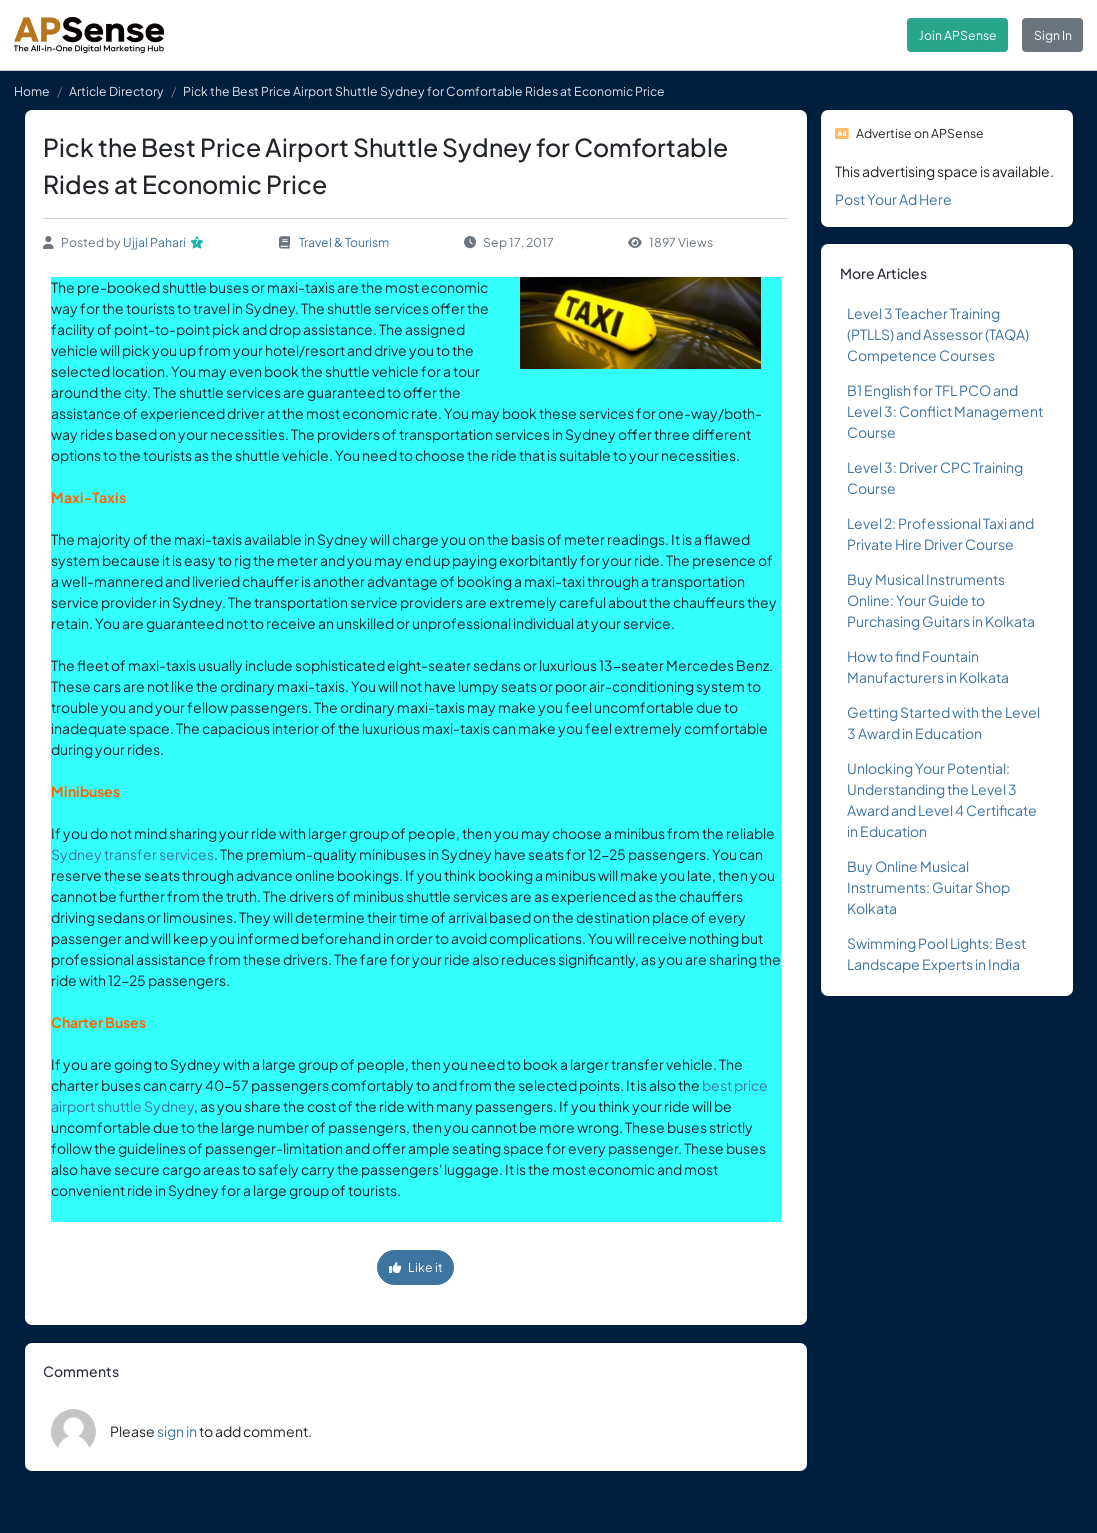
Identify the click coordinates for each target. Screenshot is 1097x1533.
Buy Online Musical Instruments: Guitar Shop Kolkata (928, 887)
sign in (177, 1431)
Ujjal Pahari (154, 242)
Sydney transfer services (132, 854)
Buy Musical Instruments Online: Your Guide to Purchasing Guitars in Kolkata (941, 600)
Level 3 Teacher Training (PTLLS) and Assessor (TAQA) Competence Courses (938, 334)
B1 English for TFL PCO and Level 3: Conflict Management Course (945, 411)
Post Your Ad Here (893, 199)
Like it (416, 1267)
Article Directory (116, 91)
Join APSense (958, 35)
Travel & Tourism (344, 242)
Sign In (1053, 35)
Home (32, 91)
